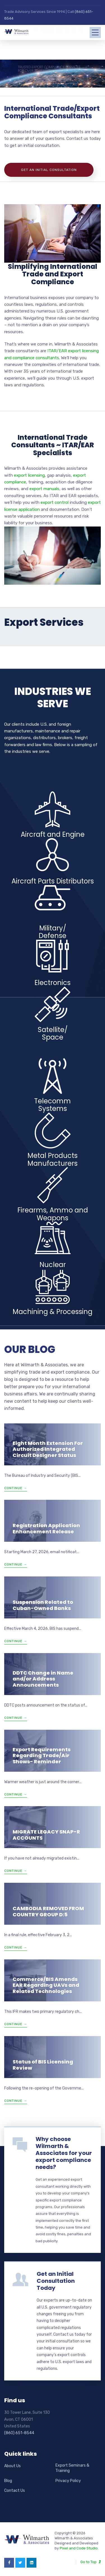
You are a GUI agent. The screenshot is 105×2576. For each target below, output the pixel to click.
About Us (12, 2466)
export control (55, 502)
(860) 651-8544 (19, 2433)
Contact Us (14, 2490)
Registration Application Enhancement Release (46, 1528)
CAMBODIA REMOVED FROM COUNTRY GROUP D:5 (48, 1911)
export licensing (29, 475)
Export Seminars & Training (72, 2468)
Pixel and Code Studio (79, 2548)
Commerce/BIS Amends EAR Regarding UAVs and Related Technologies (46, 1985)
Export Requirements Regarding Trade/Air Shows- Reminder (42, 1755)
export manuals (44, 488)
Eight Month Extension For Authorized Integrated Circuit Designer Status (48, 1449)
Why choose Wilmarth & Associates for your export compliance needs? (64, 2153)
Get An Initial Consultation (49, 170)
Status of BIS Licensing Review (43, 2064)
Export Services (43, 622)
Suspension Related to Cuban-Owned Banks (43, 1605)
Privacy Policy (68, 2480)
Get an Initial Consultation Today (56, 2281)
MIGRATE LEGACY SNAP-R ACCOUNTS (46, 1834)
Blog (8, 2480)
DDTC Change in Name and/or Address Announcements (43, 1678)
